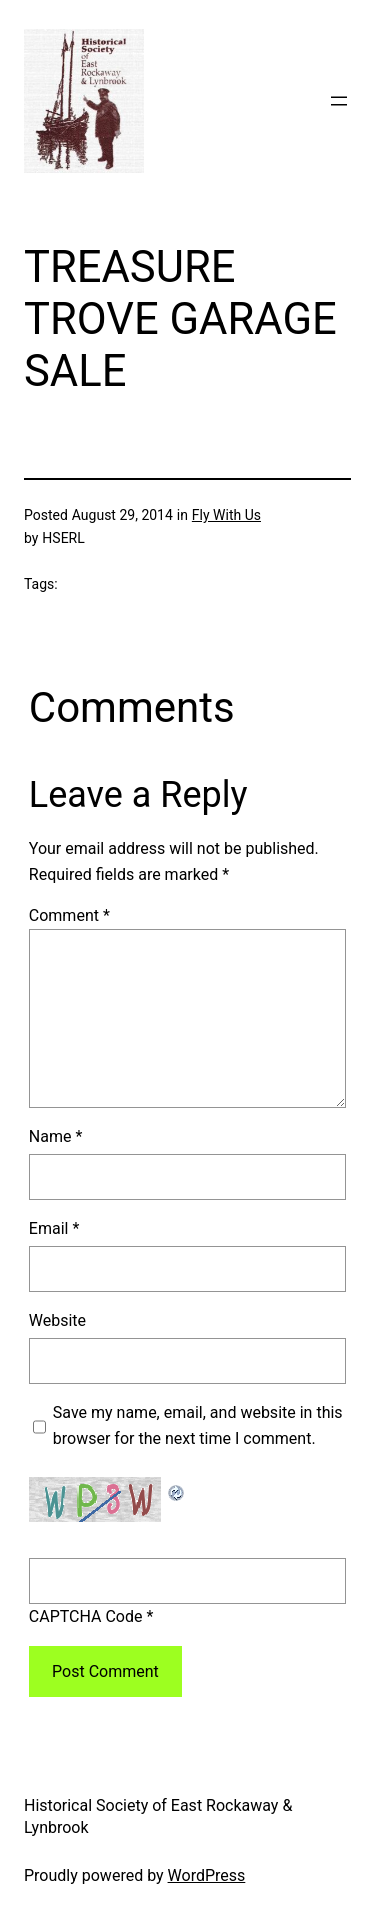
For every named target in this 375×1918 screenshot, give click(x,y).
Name (56, 1136)
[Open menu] (339, 101)
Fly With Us (226, 515)
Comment (69, 915)
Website (57, 1320)
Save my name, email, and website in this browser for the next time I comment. (198, 1425)
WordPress (207, 1875)
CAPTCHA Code (86, 1616)
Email (54, 1228)
